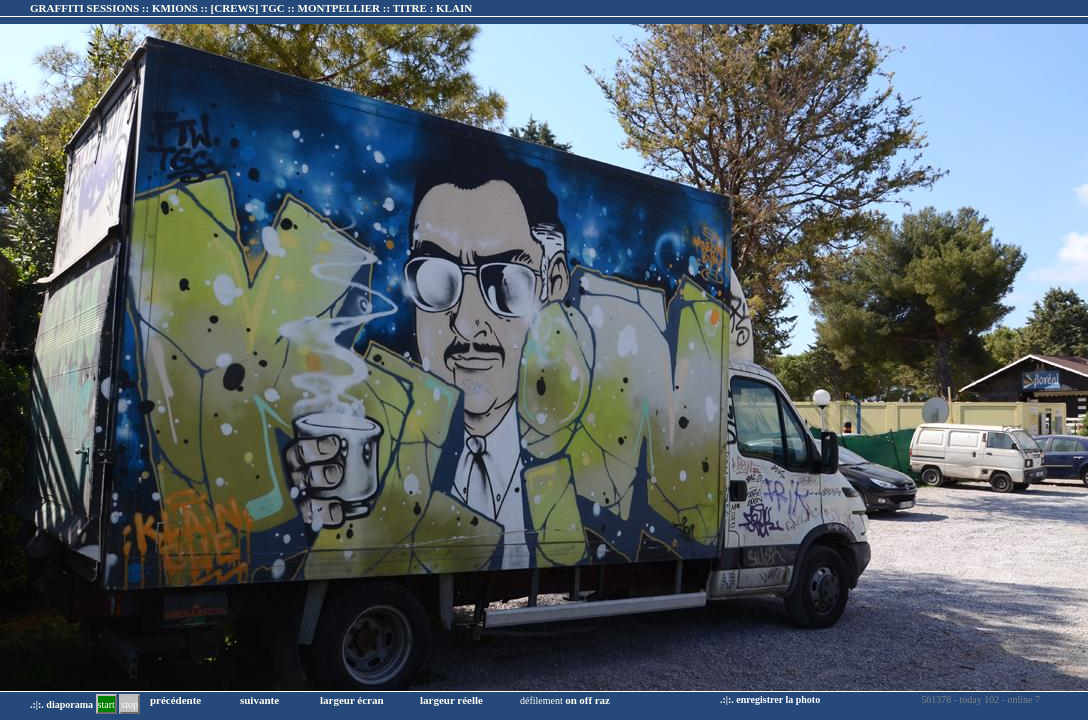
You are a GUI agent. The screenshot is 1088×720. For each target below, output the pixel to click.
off (585, 700)
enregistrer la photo (778, 699)
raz (602, 700)
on (571, 700)
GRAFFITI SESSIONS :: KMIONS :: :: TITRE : (251, 8)
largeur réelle (451, 700)
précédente (175, 700)
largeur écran (352, 700)
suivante (259, 700)
